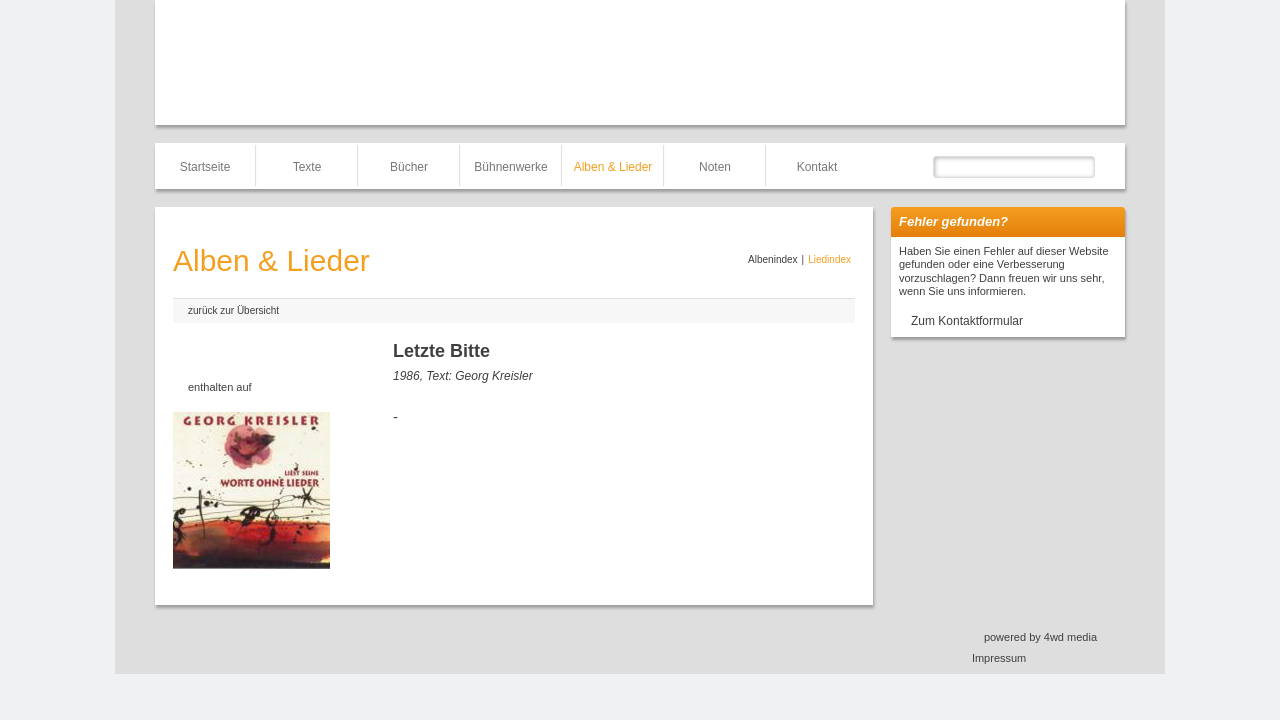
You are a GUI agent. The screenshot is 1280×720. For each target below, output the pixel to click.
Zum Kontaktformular (967, 321)
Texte (307, 167)
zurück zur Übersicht (233, 310)
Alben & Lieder (613, 167)
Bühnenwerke (510, 167)
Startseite (205, 167)
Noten (715, 167)
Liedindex (829, 259)
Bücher (409, 167)
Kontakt (817, 167)
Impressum (999, 658)
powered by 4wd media (1040, 637)
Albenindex (772, 259)
